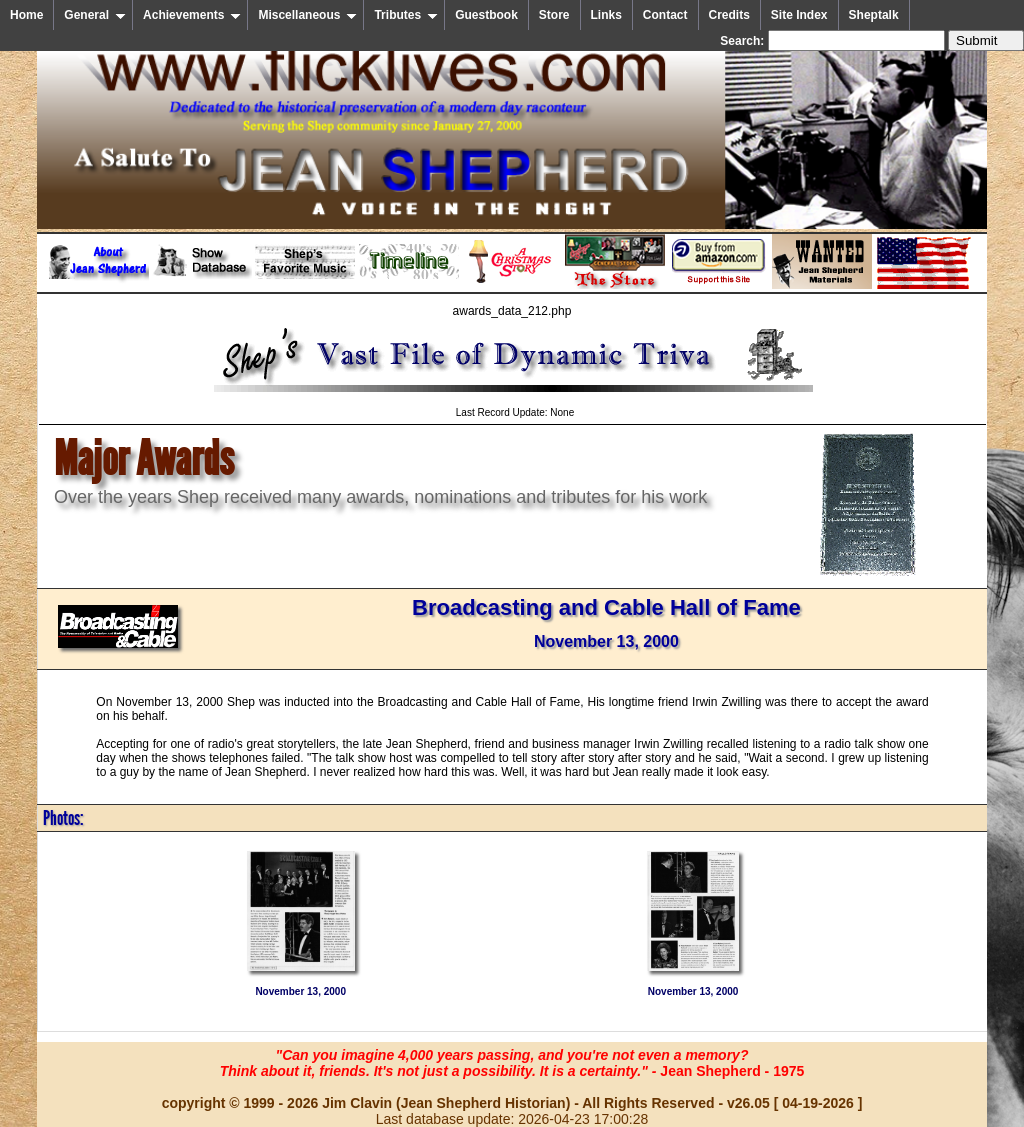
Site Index (799, 15)
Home (26, 15)
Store (554, 15)
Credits (729, 15)
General (95, 15)
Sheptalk (874, 15)
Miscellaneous (307, 15)
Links (606, 15)
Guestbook (486, 15)
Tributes (406, 15)
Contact (665, 15)
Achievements (192, 15)
